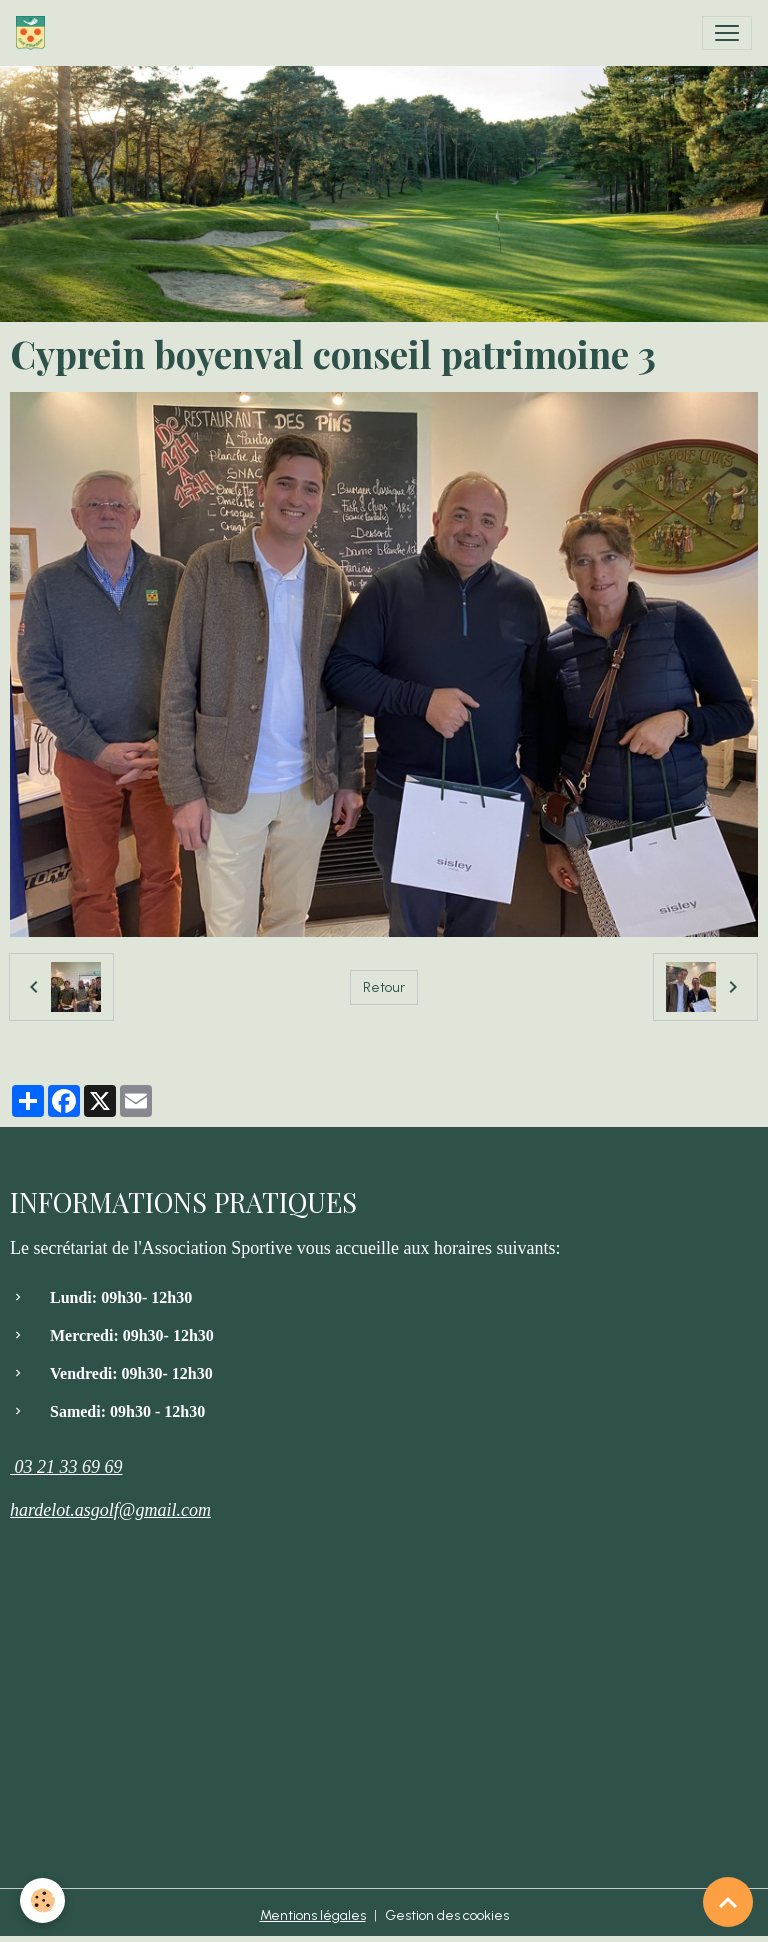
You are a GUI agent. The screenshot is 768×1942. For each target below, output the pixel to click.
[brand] (34, 33)
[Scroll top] (728, 1902)
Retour (384, 987)
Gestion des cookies (447, 1915)
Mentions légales (313, 1915)
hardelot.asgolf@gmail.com (110, 1510)
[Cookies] (42, 1900)
